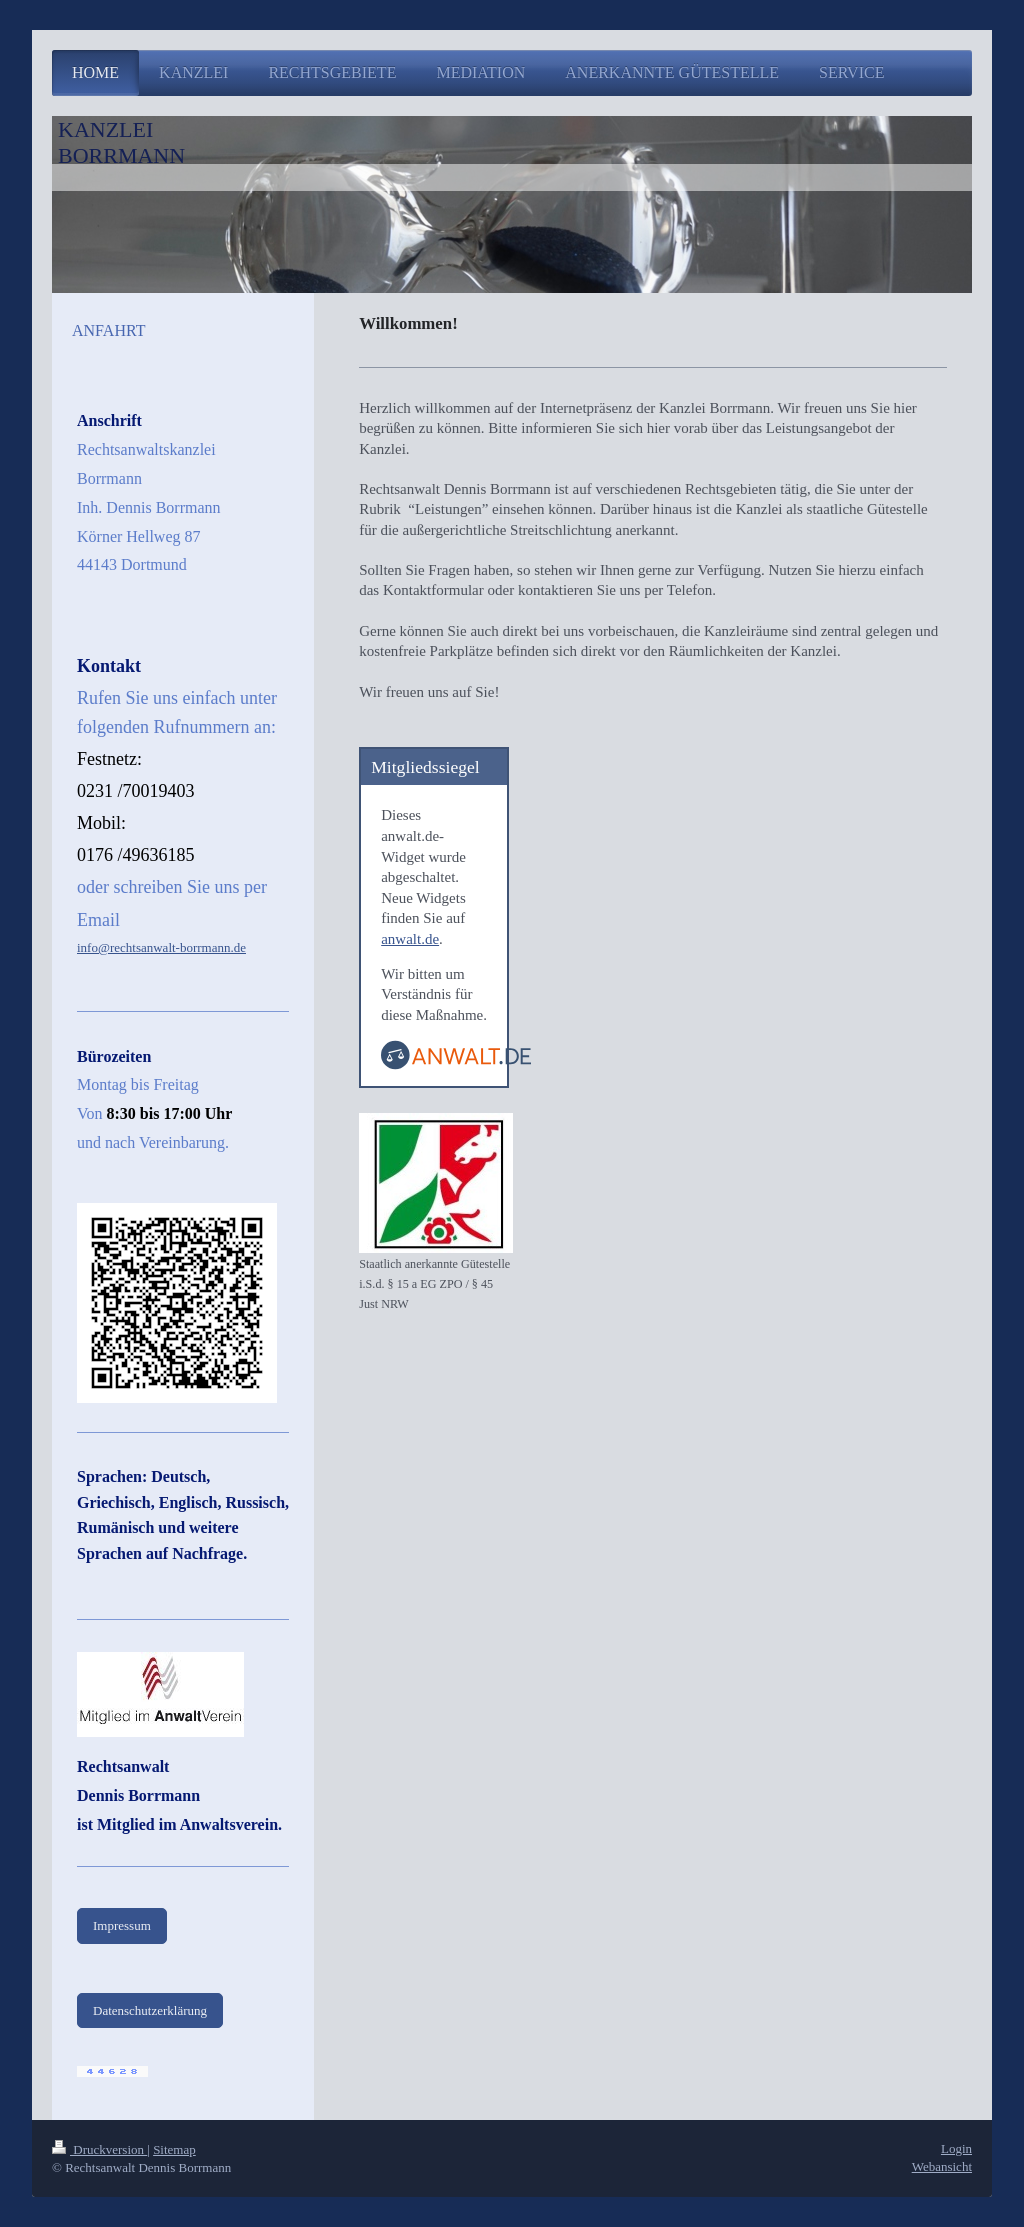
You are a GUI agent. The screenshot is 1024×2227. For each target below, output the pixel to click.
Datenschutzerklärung (150, 2010)
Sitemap (174, 2149)
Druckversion (99, 2149)
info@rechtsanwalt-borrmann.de (161, 947)
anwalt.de (410, 939)
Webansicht (942, 2166)
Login (956, 2148)
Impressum (122, 1925)
